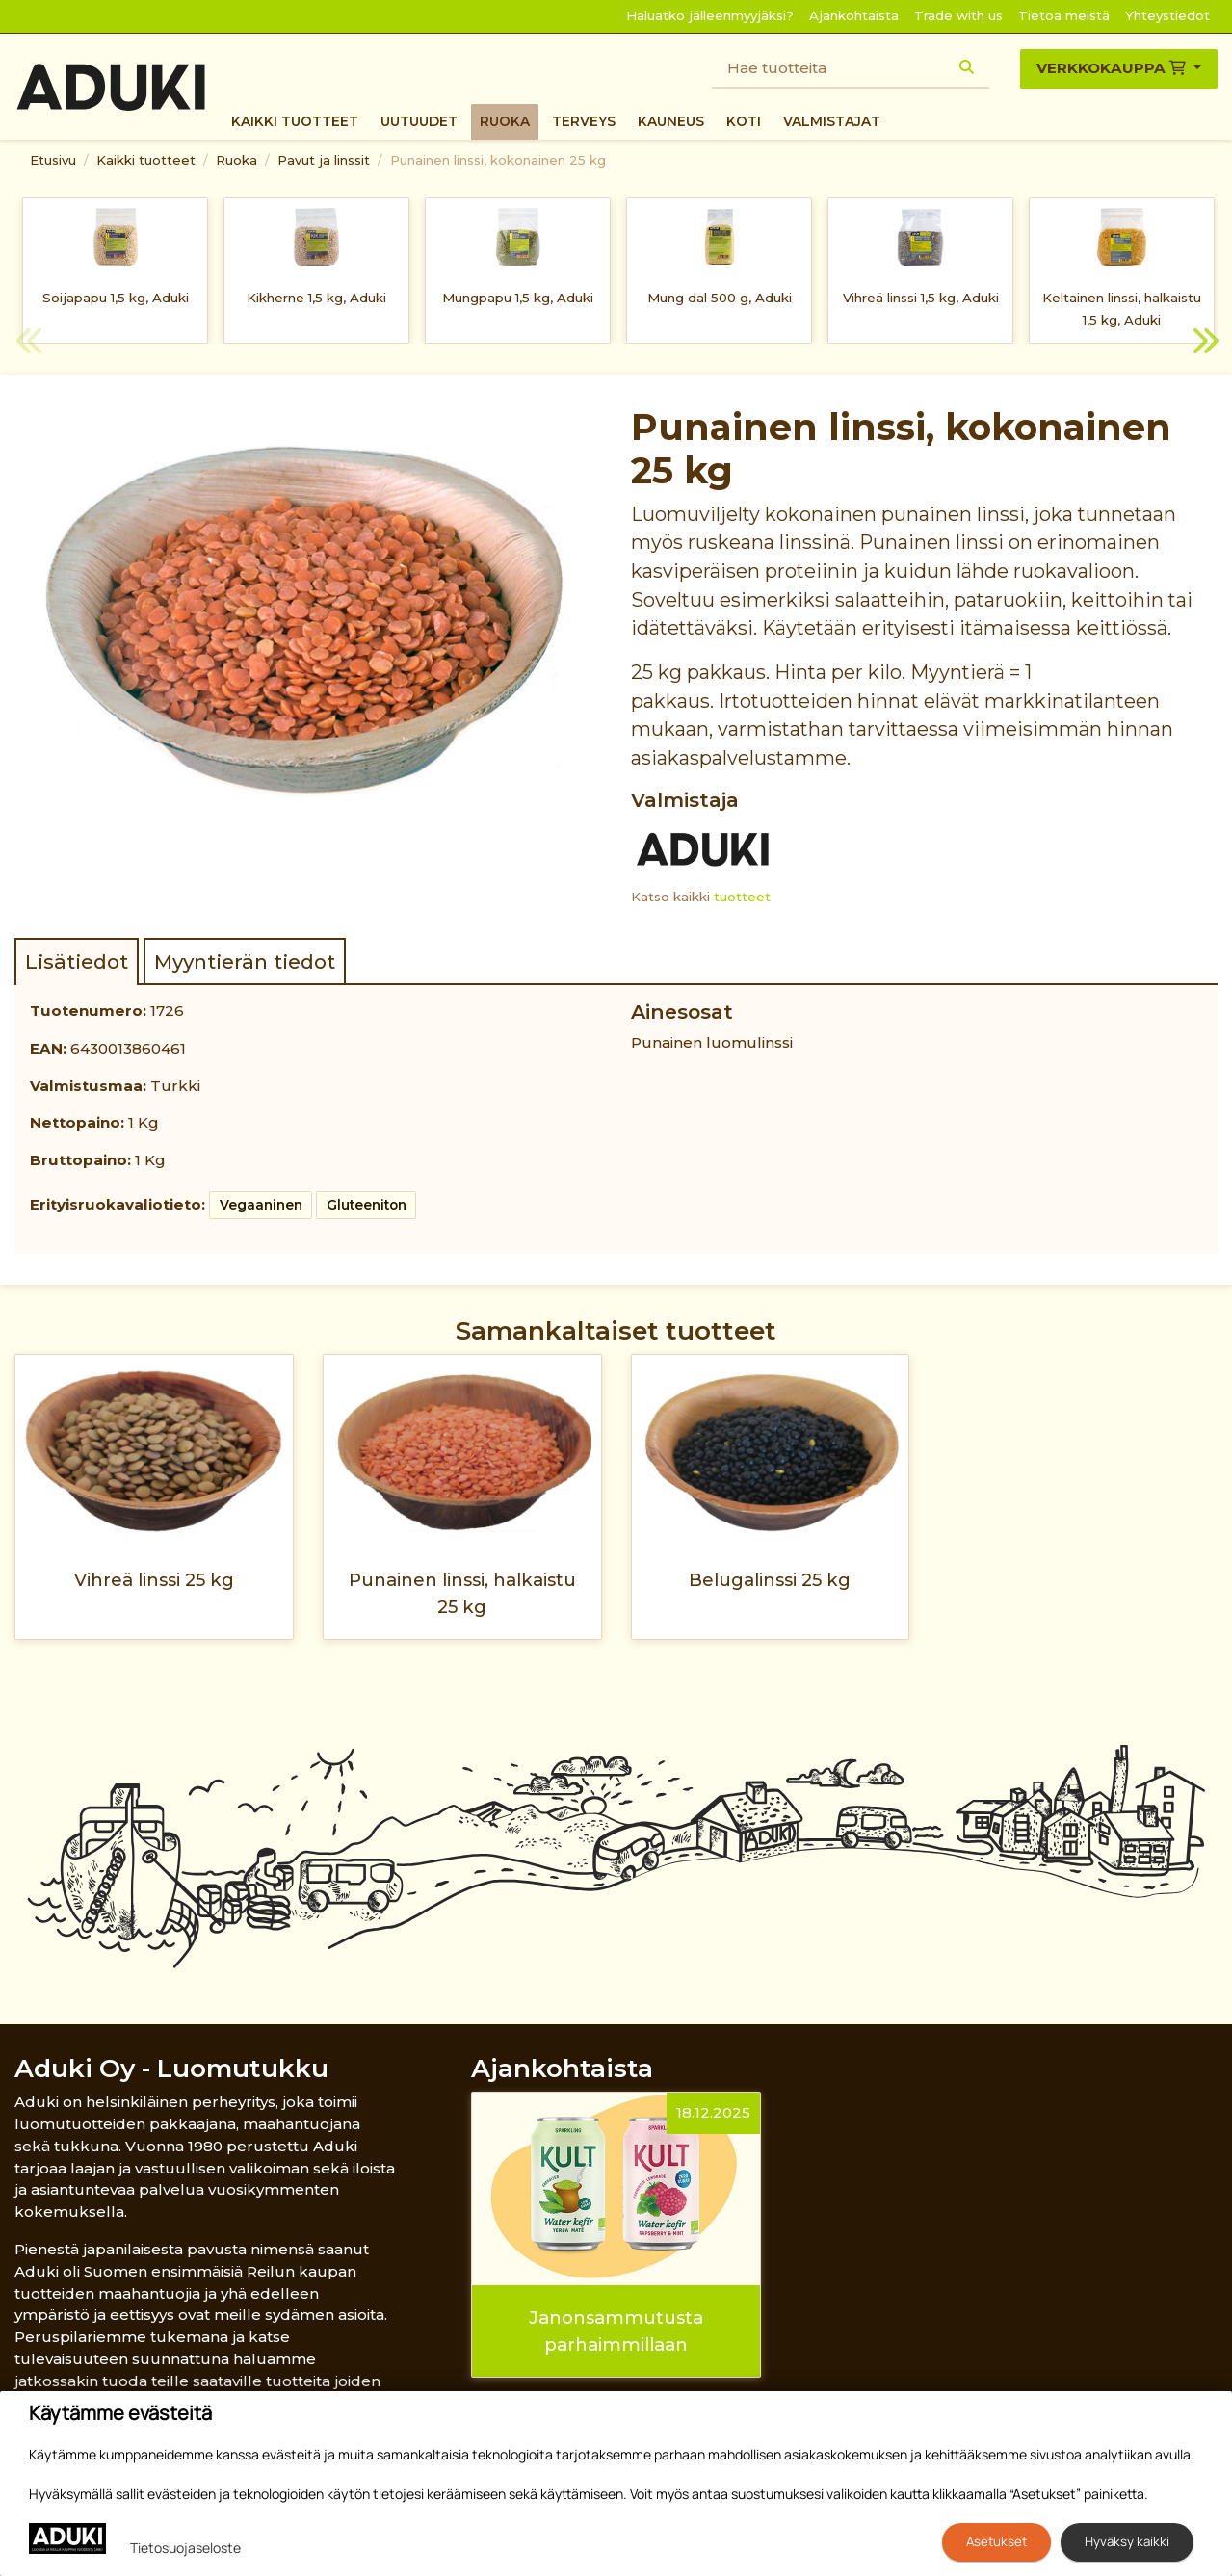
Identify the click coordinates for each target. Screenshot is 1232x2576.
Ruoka (505, 121)
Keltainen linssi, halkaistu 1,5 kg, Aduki (1121, 308)
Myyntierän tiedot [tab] (244, 962)
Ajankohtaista (854, 15)
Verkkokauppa (1113, 68)
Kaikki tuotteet (294, 121)
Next (1203, 343)
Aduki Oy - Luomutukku (171, 2068)
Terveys (584, 121)
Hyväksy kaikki (1127, 2541)
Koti (743, 121)
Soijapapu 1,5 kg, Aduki (115, 297)
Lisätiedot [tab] (76, 962)
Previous (28, 343)
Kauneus (671, 121)
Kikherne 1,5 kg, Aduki (316, 297)
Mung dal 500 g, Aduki (719, 297)
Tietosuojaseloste (185, 2547)
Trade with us (958, 15)
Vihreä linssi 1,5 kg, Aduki (921, 297)
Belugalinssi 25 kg (770, 1580)
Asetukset (996, 2541)
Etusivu (53, 160)
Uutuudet (419, 121)
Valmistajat (831, 121)
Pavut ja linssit (323, 160)
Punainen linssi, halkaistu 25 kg (462, 1593)
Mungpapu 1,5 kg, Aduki (517, 297)
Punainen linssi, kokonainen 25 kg (498, 160)
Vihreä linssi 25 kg (154, 1580)
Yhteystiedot (1167, 15)
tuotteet (742, 896)
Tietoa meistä (1064, 15)
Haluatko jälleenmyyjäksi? (710, 15)
